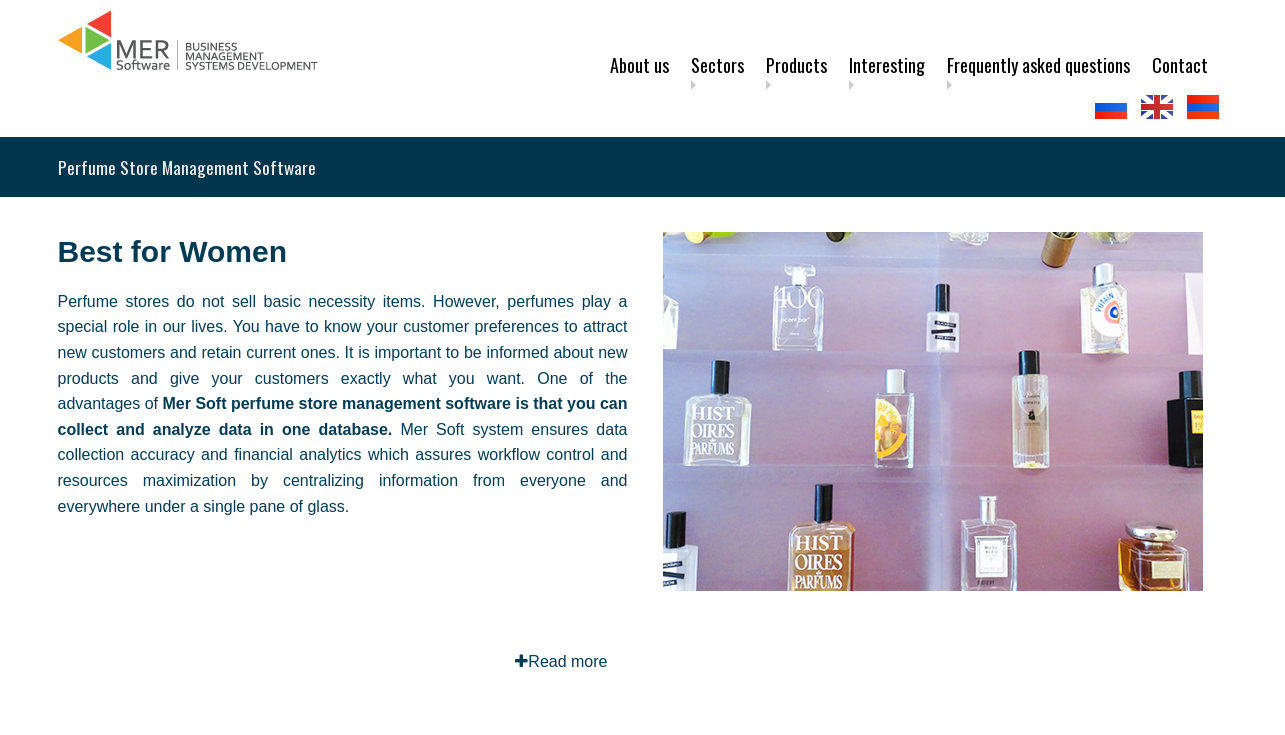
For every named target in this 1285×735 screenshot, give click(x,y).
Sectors (717, 65)
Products (796, 65)
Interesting (887, 65)
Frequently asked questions (1038, 65)
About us (639, 65)
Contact (1180, 65)
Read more (561, 661)
